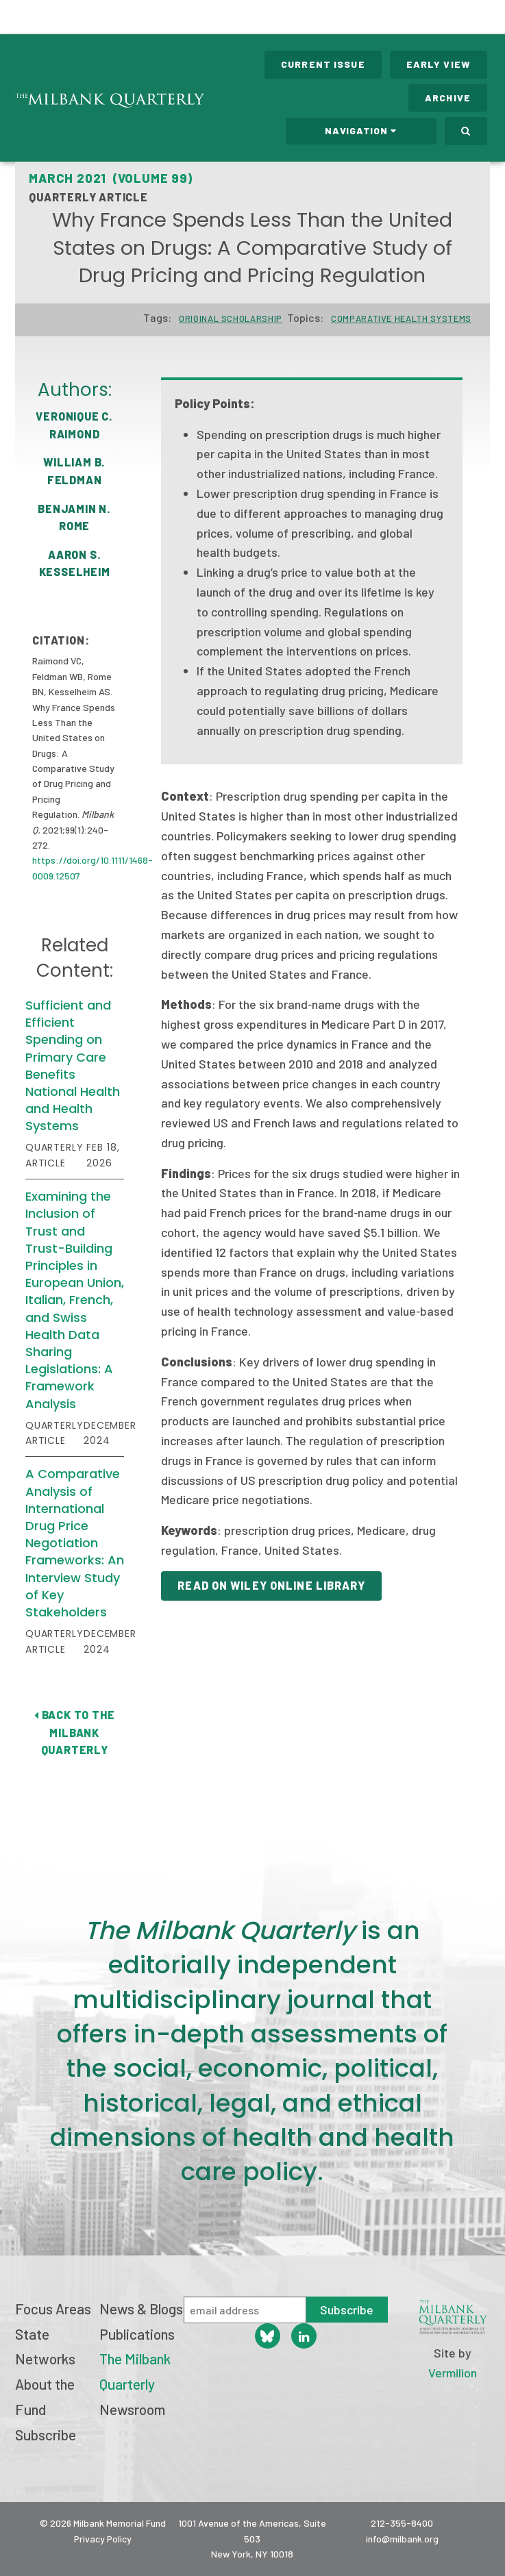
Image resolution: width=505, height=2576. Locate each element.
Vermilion (452, 2372)
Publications (137, 2333)
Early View (438, 64)
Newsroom (132, 2409)
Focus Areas (53, 2308)
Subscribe (45, 2434)
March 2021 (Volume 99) (110, 178)
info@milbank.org (402, 2538)
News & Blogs (141, 2308)
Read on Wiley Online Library (271, 1585)
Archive (448, 97)
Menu (486, 19)
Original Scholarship (230, 318)
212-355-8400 (402, 2523)
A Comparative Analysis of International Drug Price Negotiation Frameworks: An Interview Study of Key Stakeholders (74, 1543)
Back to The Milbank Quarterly (74, 1732)
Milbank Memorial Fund (66, 17)
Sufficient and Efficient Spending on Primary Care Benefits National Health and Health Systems (72, 1065)
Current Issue (323, 64)
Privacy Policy (103, 2538)
